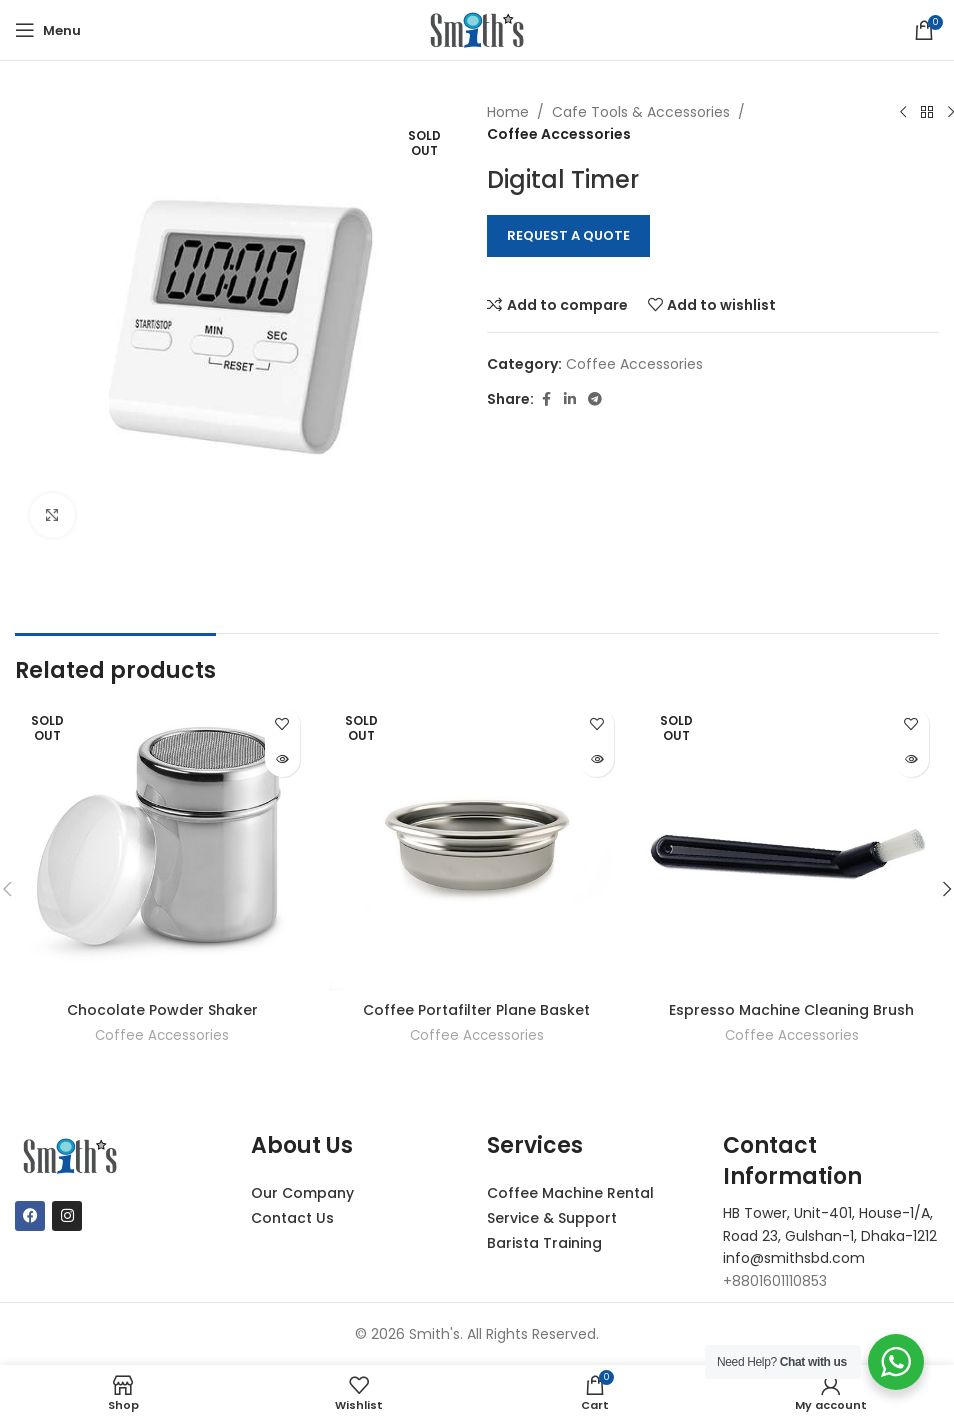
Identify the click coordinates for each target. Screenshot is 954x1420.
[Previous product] (903, 113)
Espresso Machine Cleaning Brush (791, 1010)
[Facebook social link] (546, 399)
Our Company (302, 1193)
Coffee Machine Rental (570, 1193)
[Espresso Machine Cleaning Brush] (791, 844)
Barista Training (544, 1243)
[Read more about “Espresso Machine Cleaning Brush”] (911, 759)
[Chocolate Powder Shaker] (162, 844)
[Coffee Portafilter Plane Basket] (477, 844)
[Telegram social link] (595, 399)
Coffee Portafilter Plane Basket (476, 1010)
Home (508, 112)
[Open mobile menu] (48, 30)
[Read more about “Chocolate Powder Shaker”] (282, 759)
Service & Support (552, 1218)
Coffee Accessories (559, 134)
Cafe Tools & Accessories (641, 112)
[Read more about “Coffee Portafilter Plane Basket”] (596, 759)
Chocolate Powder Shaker (162, 1010)
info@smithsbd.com (794, 1258)
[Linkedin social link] (570, 399)
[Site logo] (477, 29)
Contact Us (292, 1218)
